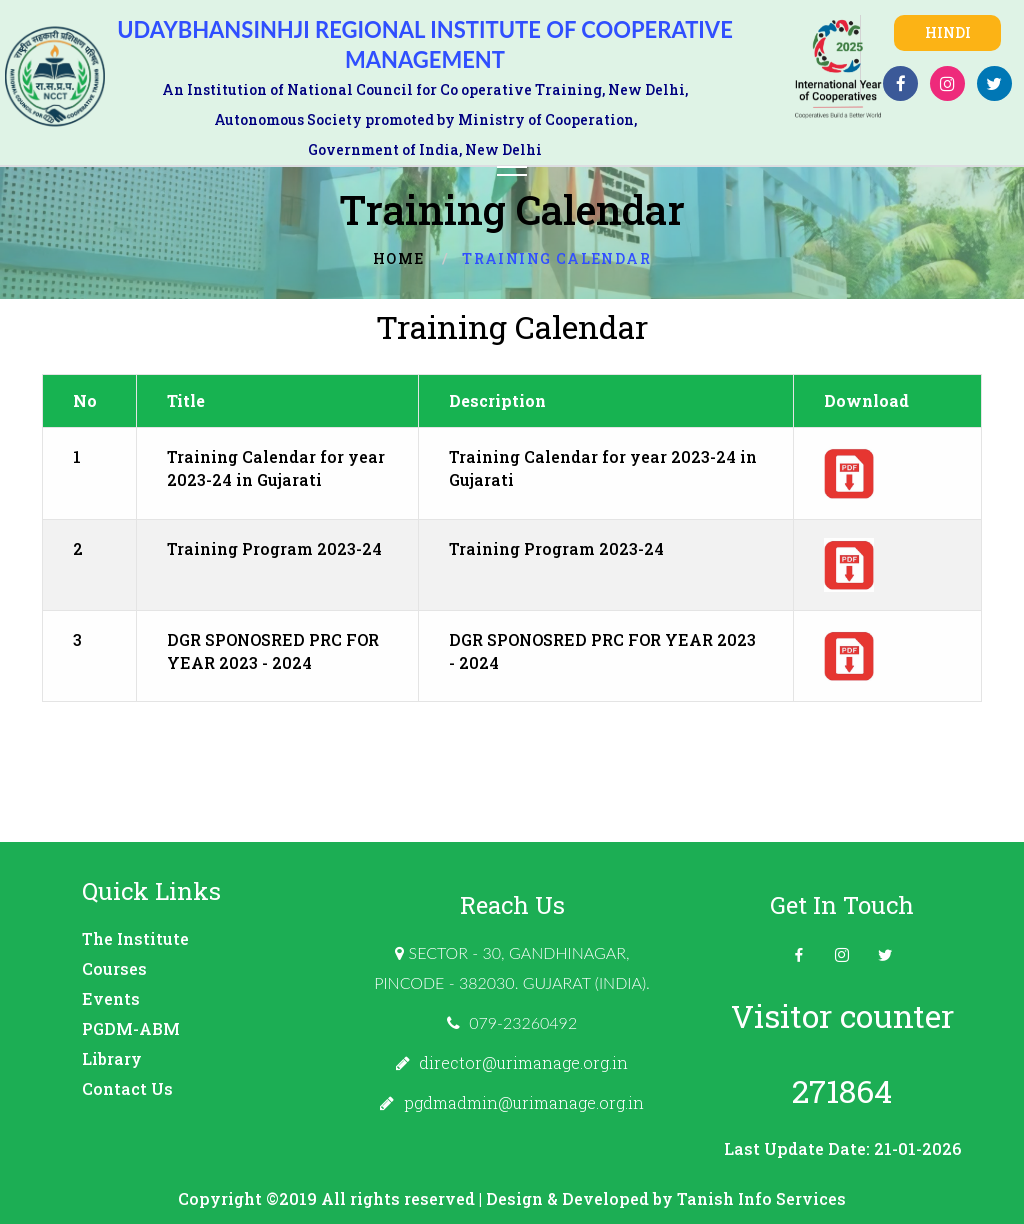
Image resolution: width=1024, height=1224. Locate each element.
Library (112, 1058)
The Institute (135, 938)
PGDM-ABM (131, 1028)
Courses (114, 968)
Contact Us (127, 1088)
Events (111, 998)
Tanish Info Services (761, 1198)
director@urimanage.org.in (523, 1062)
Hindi (948, 32)
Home (399, 258)
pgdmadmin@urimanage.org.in (524, 1102)
